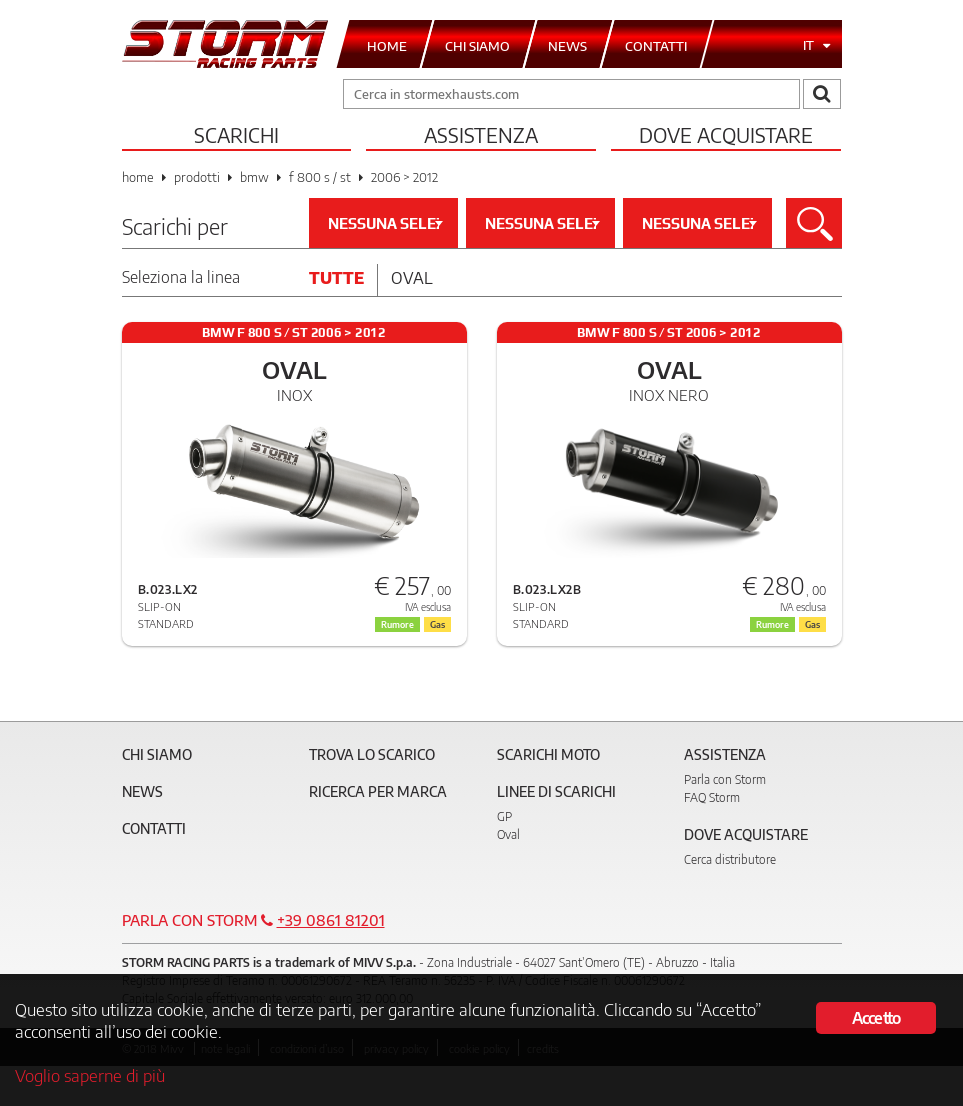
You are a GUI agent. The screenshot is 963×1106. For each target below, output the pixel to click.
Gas (437, 624)
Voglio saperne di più (90, 1075)
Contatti (154, 828)
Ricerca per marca (378, 791)
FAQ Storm (712, 797)
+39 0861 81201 (331, 920)
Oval (412, 278)
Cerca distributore (730, 859)
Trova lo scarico (372, 754)
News (142, 791)
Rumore (397, 624)
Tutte (336, 278)
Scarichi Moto (548, 754)
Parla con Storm (725, 779)
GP (504, 816)
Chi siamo (157, 754)
